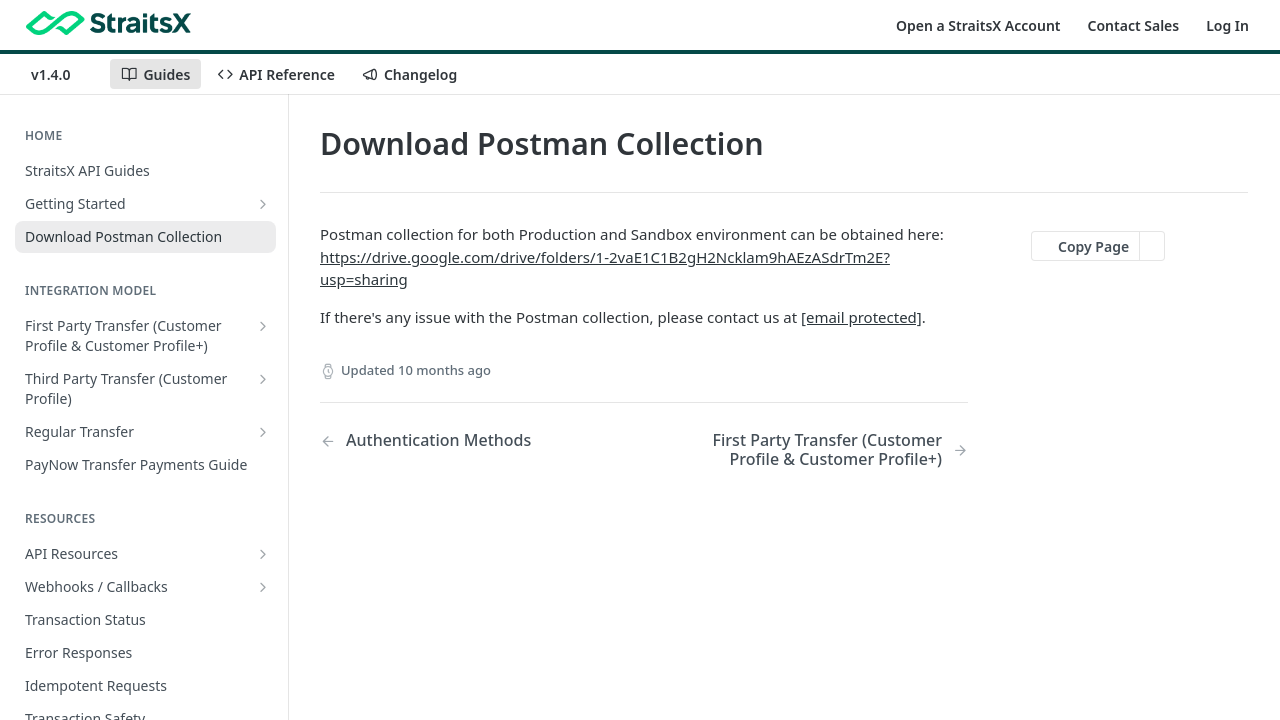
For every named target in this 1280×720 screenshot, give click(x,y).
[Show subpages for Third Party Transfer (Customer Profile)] (263, 379)
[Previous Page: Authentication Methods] (459, 440)
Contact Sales (1134, 25)
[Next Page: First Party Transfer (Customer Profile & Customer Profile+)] (829, 450)
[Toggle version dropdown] (62, 74)
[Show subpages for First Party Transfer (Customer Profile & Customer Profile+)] (263, 326)
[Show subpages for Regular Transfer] (263, 432)
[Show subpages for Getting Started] (263, 204)
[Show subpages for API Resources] (263, 554)
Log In (1227, 25)
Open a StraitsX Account (978, 25)
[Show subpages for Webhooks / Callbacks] (263, 587)
